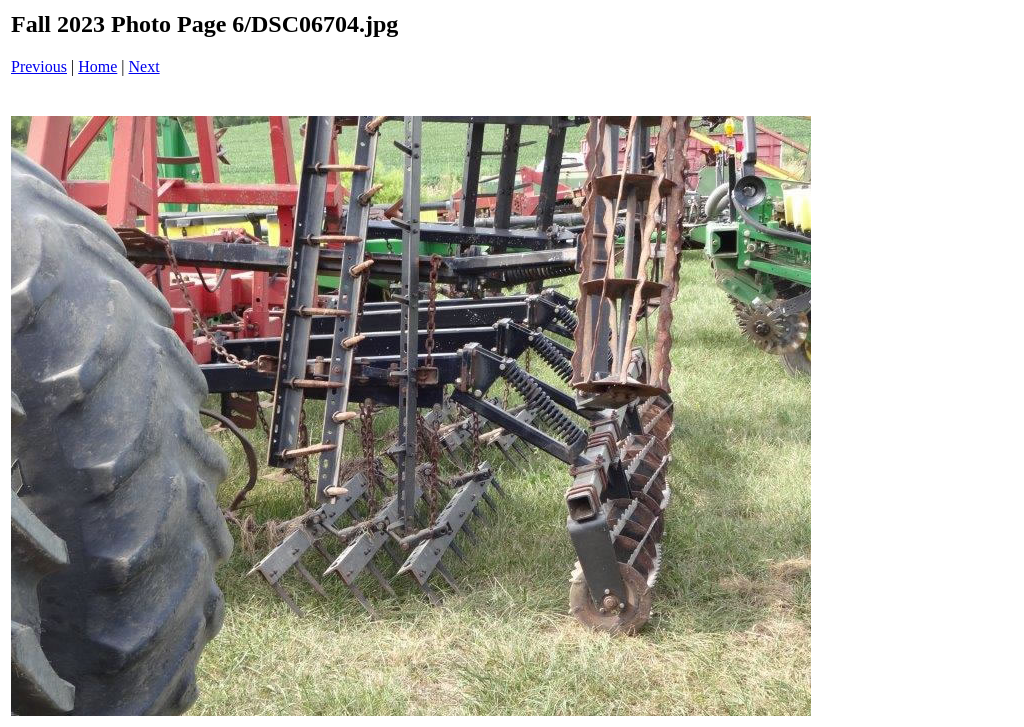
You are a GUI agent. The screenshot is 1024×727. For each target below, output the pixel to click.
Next (144, 66)
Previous (39, 66)
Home (97, 66)
